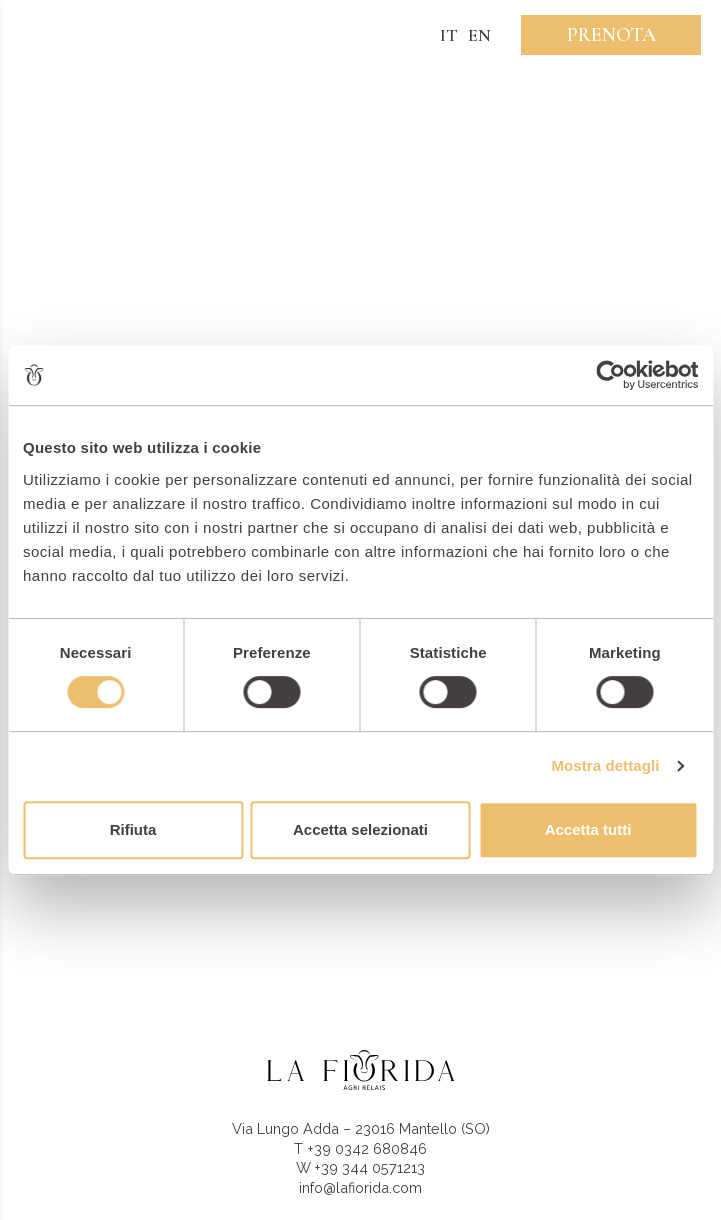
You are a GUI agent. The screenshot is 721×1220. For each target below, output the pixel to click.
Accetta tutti (588, 829)
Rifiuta (133, 829)
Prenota (611, 35)
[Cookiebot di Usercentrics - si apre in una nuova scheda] (610, 375)
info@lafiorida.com (360, 1187)
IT (449, 35)
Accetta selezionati (360, 829)
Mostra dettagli (605, 765)
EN (479, 35)
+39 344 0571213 (369, 1167)
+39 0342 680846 (367, 1148)
